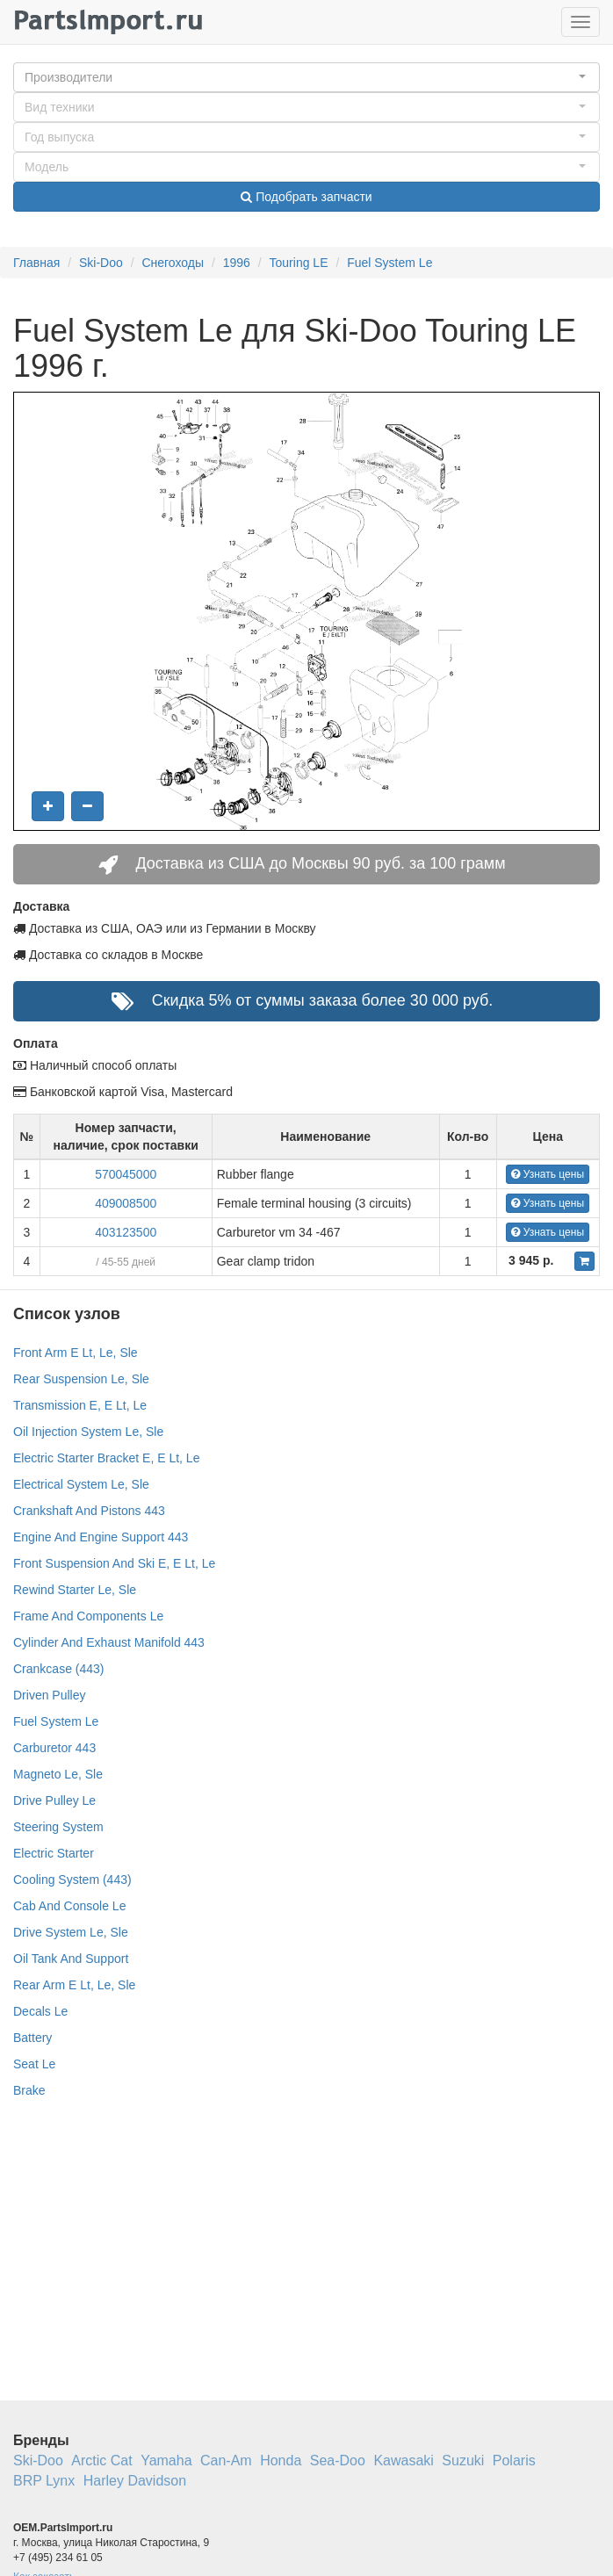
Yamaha (166, 2460)
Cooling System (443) (72, 1879)
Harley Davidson (134, 2480)
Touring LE (299, 263)
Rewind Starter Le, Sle (74, 1590)
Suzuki (463, 2460)
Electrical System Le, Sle (81, 1484)
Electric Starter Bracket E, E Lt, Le (106, 1458)
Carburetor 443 (54, 1748)
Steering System (58, 1827)
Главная (36, 263)
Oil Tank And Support (70, 1959)
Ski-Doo (101, 263)
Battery (32, 2038)
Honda (280, 2460)
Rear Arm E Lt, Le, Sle (74, 1985)
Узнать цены (547, 1174)
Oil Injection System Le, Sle (88, 1432)
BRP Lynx (44, 2480)
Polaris (514, 2460)
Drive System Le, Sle (70, 1932)
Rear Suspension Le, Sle (81, 1379)
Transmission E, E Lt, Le (80, 1405)
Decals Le (40, 2011)
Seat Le (34, 2064)
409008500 (125, 1203)
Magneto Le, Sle (58, 1774)
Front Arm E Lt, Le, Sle (75, 1353)
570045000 (125, 1174)
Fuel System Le (389, 263)
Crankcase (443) (59, 1669)
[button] (306, 77)
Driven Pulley (49, 1695)
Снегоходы (172, 263)
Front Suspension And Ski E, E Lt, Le (114, 1563)
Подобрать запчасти (306, 197)
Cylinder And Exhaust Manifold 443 (109, 1642)
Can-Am (226, 2460)
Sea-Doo (337, 2460)
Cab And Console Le (69, 1906)
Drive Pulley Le (54, 1800)
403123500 (125, 1232)
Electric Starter (53, 1853)
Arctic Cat (101, 2460)
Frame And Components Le (88, 1616)
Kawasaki (403, 2460)
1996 (236, 263)
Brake (29, 2090)
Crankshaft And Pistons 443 (89, 1511)
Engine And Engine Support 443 (100, 1537)
